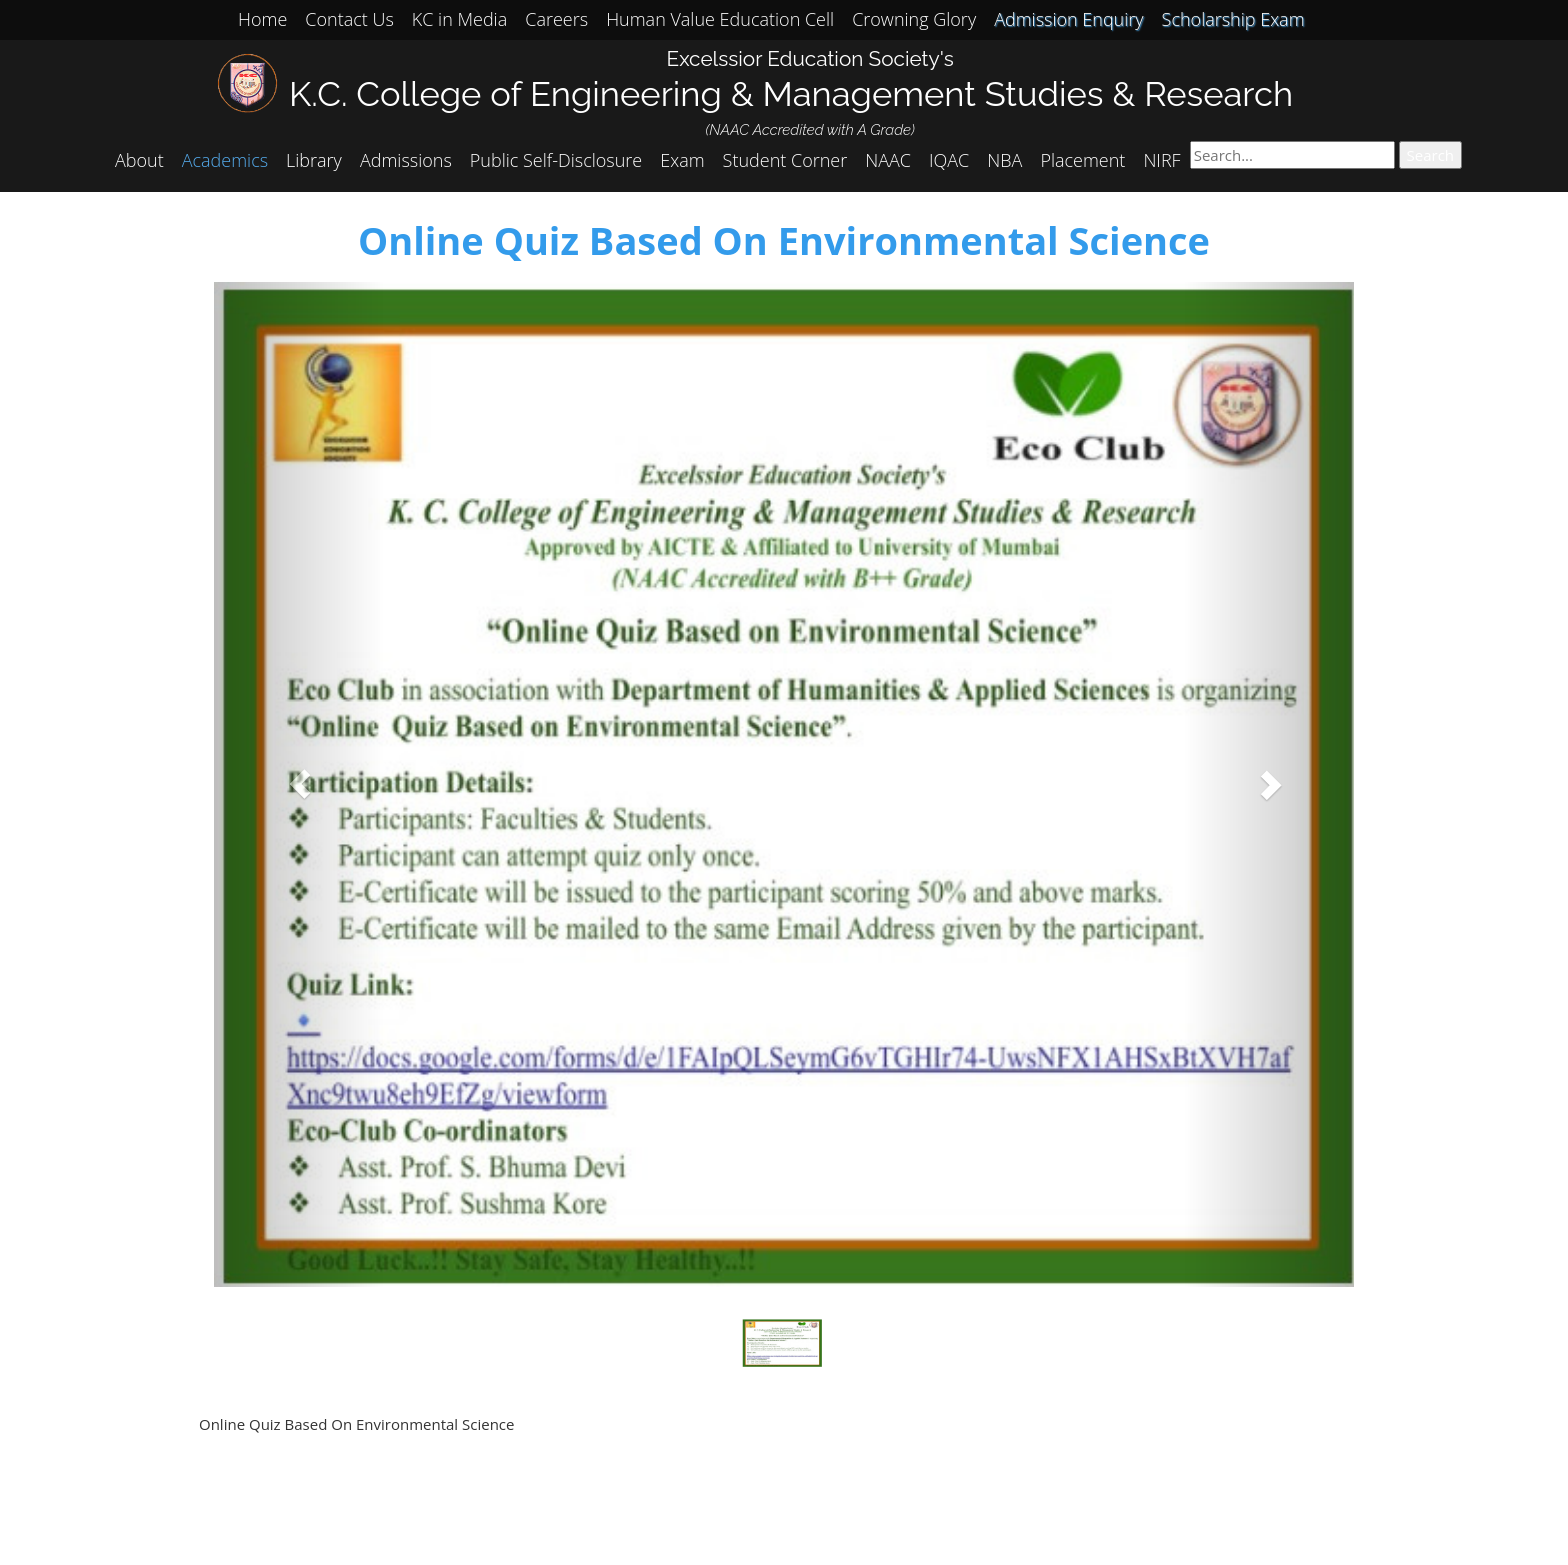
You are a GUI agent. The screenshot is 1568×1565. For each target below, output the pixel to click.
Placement (1082, 160)
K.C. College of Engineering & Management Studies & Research (791, 93)
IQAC (949, 160)
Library (314, 160)
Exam (682, 160)
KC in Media (459, 19)
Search (1431, 155)
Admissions (406, 160)
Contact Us (349, 19)
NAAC (888, 160)
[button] (299, 784)
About (139, 160)
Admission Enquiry (1068, 19)
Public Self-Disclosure (556, 160)
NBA (1004, 160)
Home (262, 19)
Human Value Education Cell (720, 19)
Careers (556, 19)
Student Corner (785, 160)
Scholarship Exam (1233, 19)
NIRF (1161, 160)
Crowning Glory (914, 19)
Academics (225, 160)
